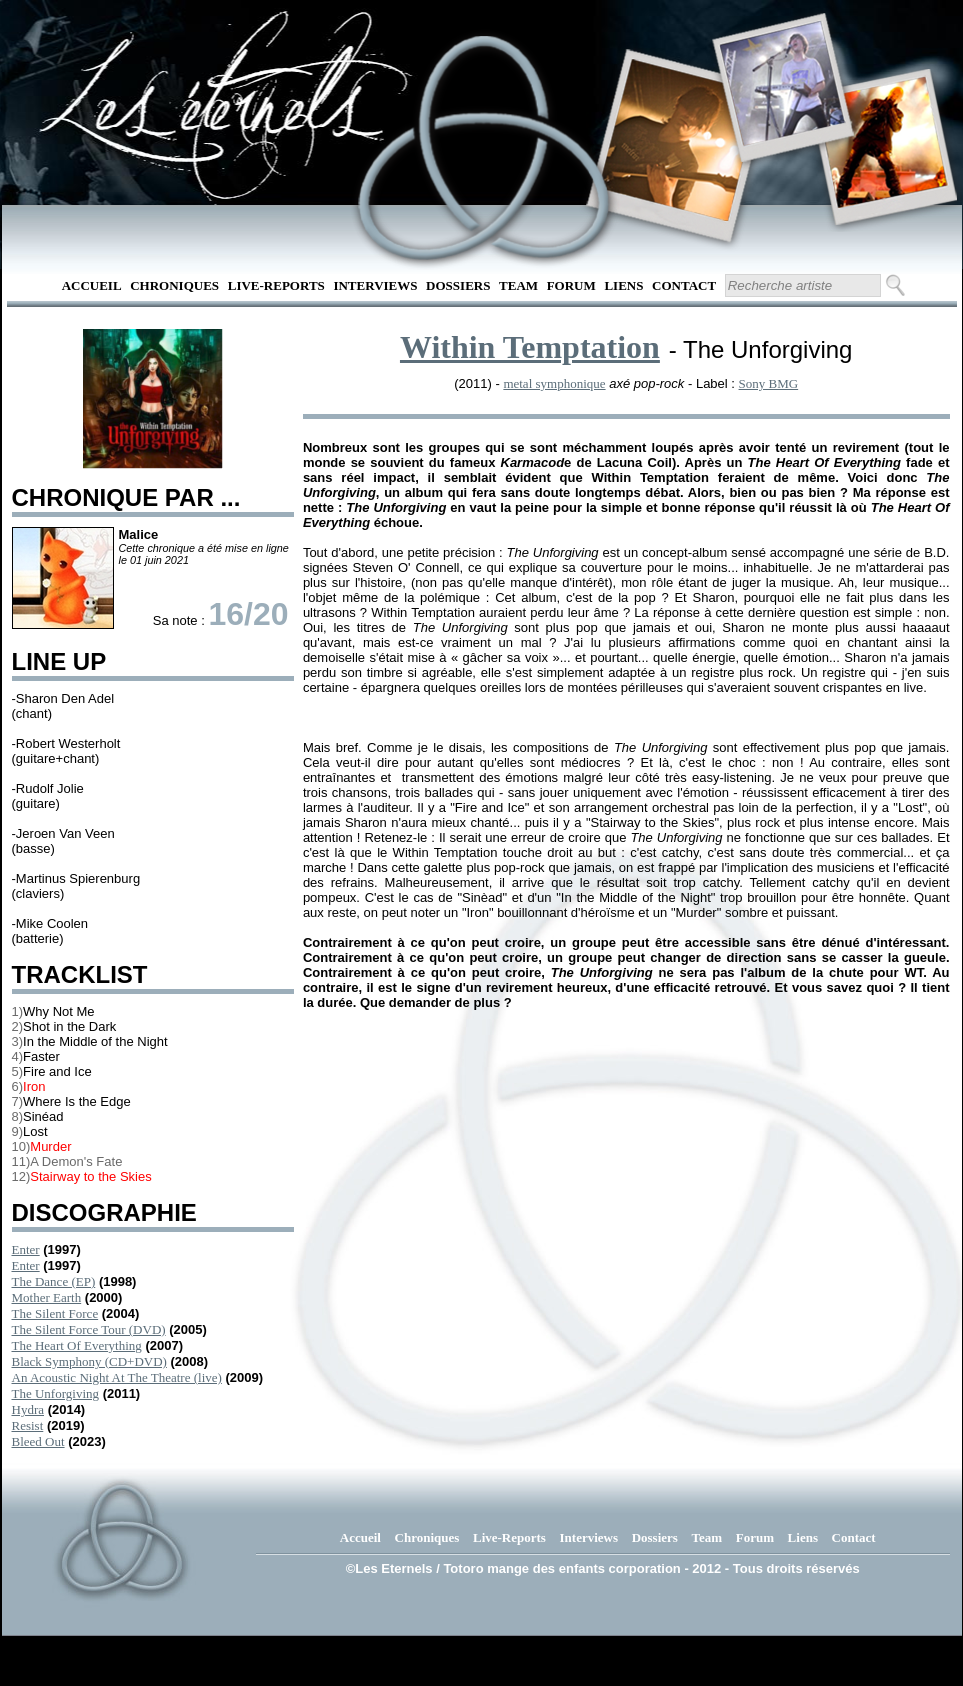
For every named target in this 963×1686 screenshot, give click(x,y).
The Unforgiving (56, 1393)
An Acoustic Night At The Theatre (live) (117, 1377)
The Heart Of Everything (77, 1345)
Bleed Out (38, 1441)
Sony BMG (769, 383)
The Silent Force (55, 1313)
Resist (28, 1425)
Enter (26, 1249)
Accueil (92, 285)
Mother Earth (47, 1297)
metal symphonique (554, 383)
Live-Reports (276, 285)
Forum (571, 285)
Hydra (28, 1409)
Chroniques (174, 285)
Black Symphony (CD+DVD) (89, 1361)
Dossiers (458, 285)
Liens (623, 285)
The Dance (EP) (54, 1281)
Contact (684, 285)
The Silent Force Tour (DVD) (89, 1329)
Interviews (375, 285)
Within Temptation (530, 347)
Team (518, 285)
